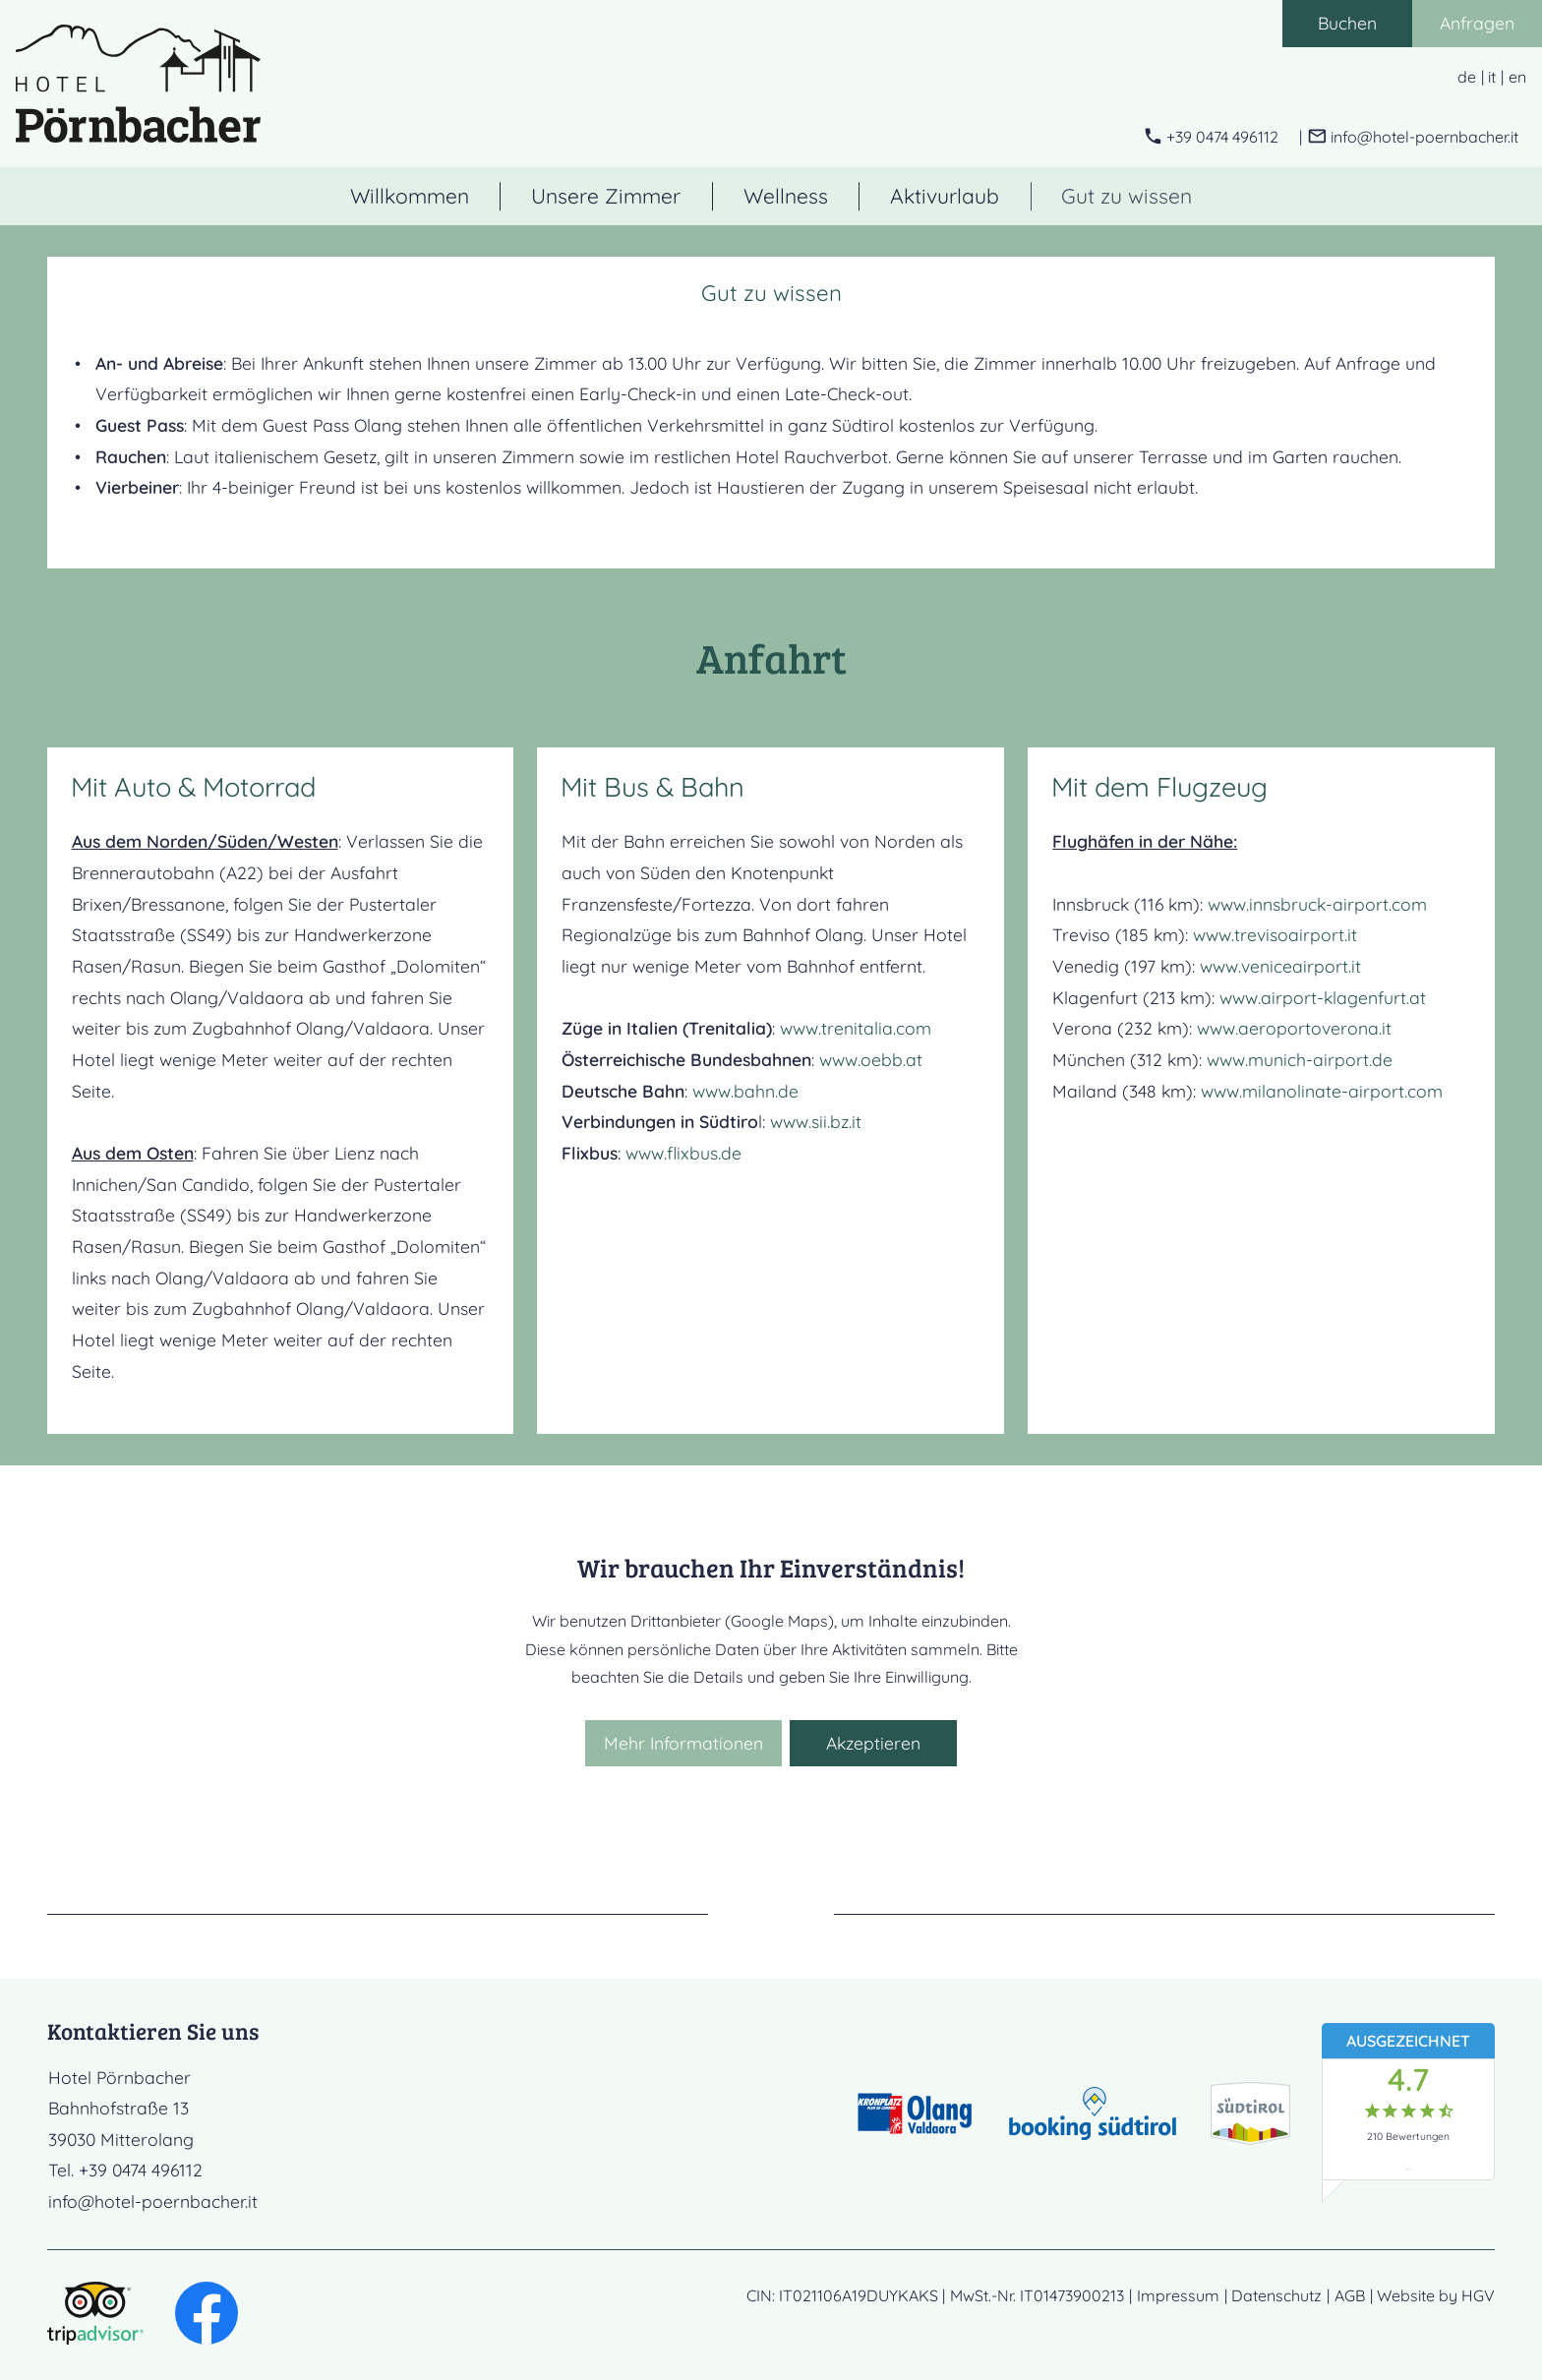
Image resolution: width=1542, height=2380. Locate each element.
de (1466, 77)
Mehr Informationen (683, 1743)
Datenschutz (1276, 2295)
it (1492, 77)
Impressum (1178, 2295)
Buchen (1347, 22)
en (1517, 77)
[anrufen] (1210, 137)
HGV (1478, 2295)
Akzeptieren (873, 1743)
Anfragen (1477, 22)
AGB (1349, 2295)
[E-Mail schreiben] (1412, 137)
